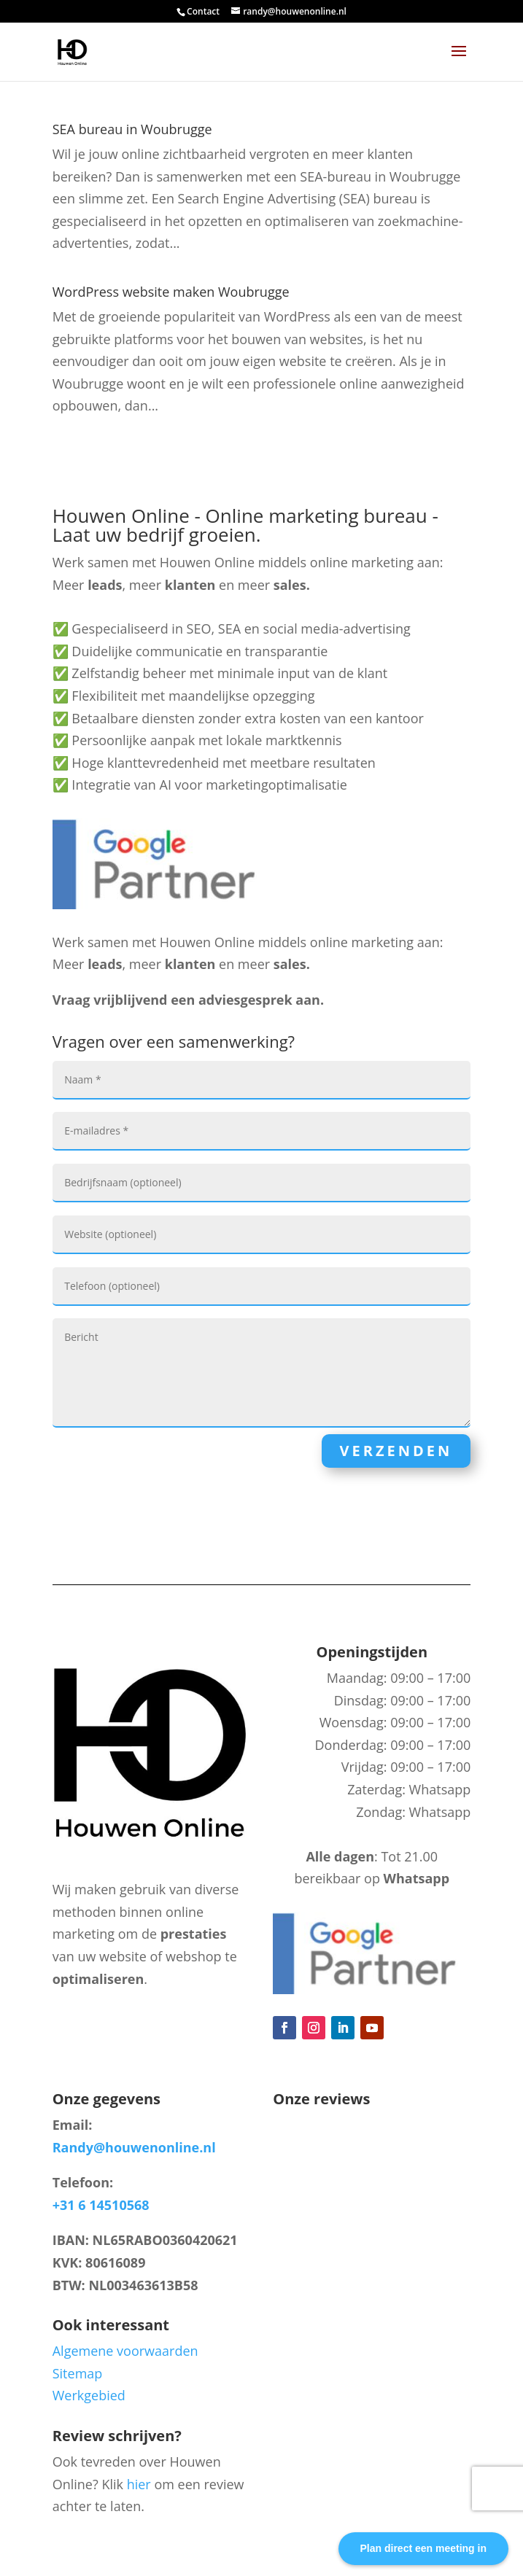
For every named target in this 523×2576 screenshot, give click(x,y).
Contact (203, 11)
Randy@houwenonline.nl (134, 2147)
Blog (83, 2029)
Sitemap (78, 2373)
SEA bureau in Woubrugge (132, 129)
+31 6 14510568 (101, 2205)
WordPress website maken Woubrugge (171, 291)
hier (139, 2484)
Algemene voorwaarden (125, 2350)
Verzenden (396, 1450)
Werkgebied (89, 2395)
